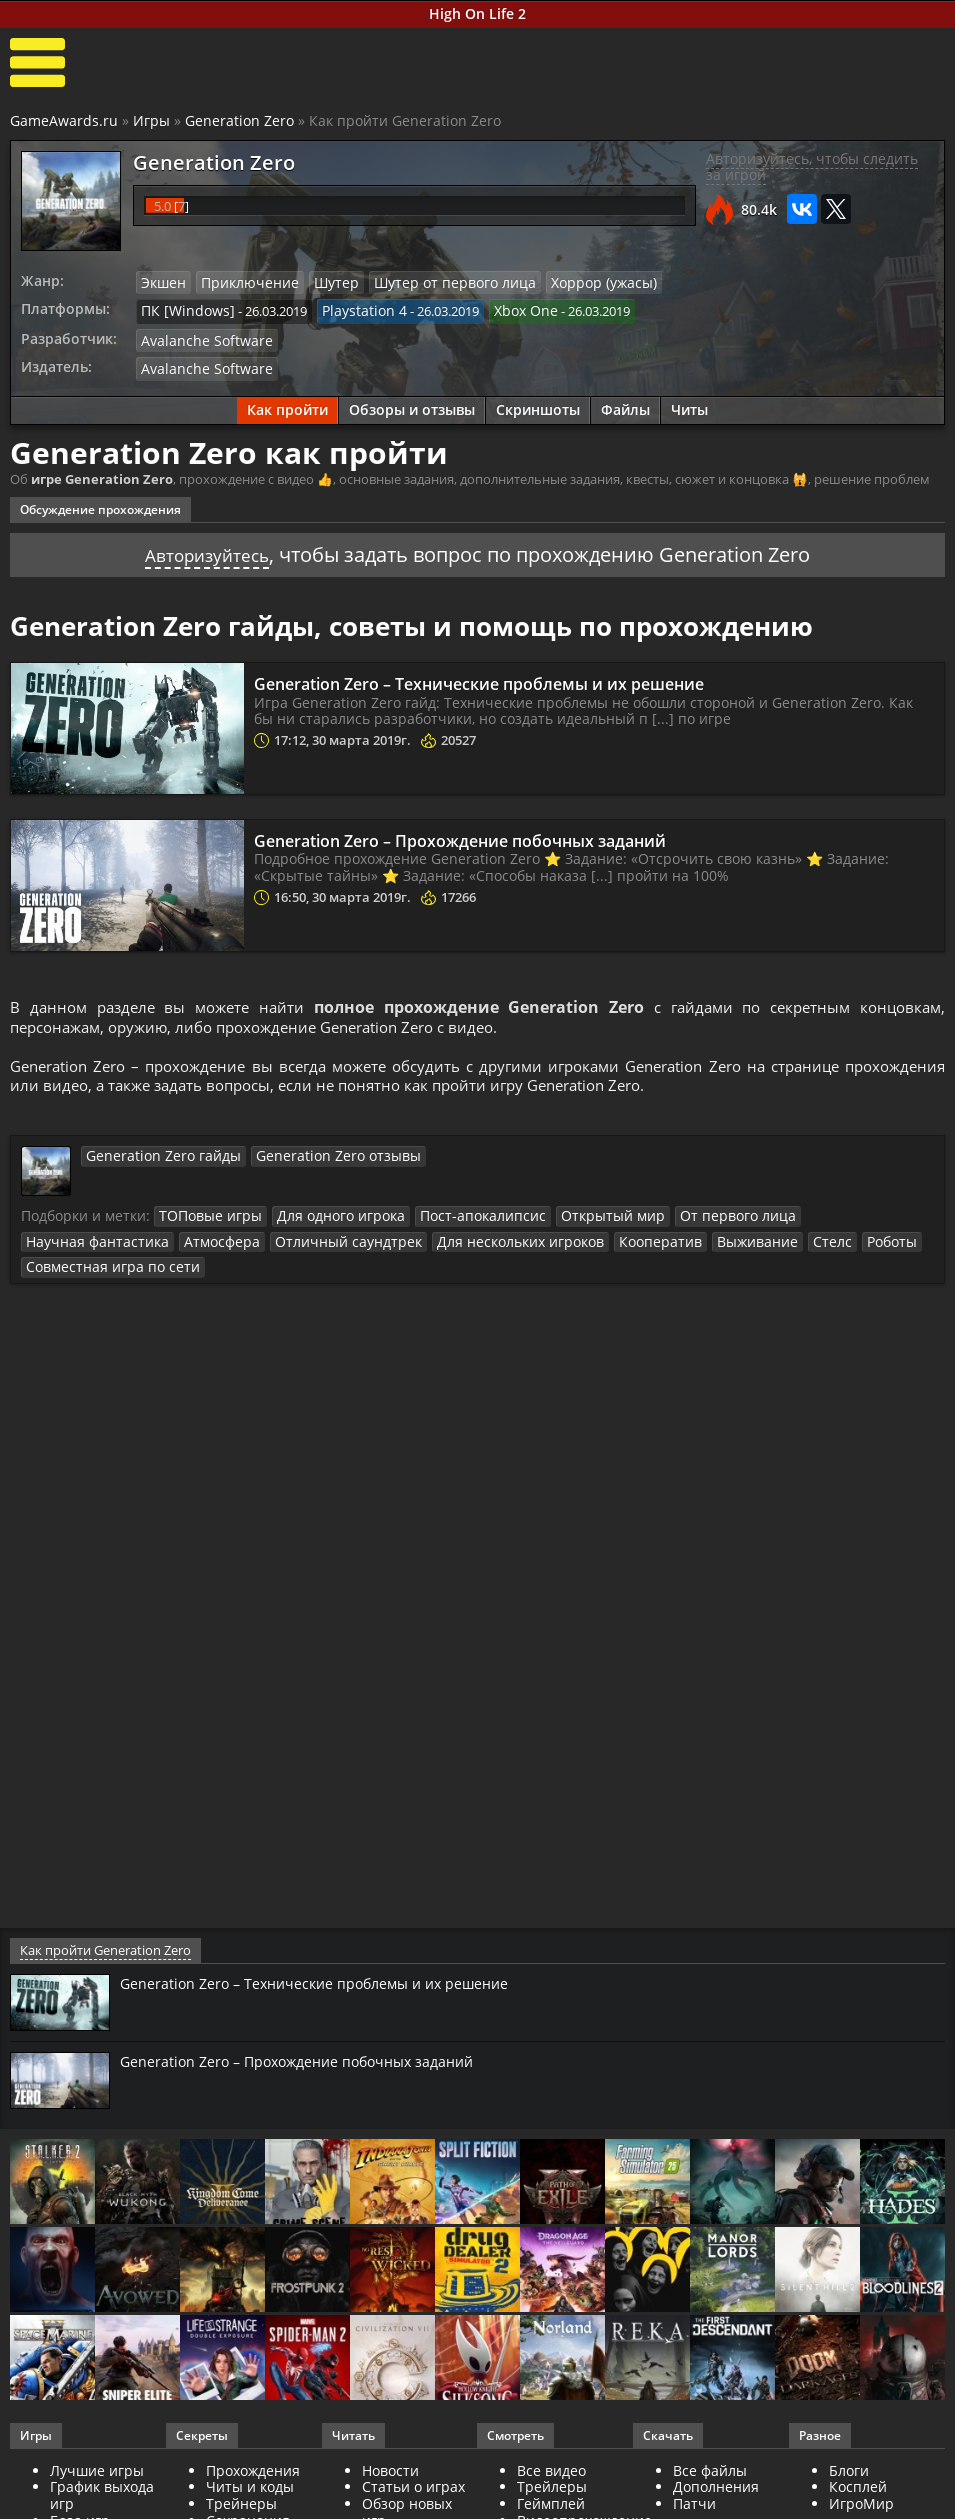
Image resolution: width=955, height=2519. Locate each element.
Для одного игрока (326, 1219)
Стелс (620, 1244)
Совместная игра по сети (792, 1244)
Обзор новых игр (407, 2489)
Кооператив (462, 1244)
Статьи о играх (413, 2463)
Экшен (162, 282)
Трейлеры (552, 2463)
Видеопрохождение (584, 2496)
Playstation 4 (349, 309)
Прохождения (253, 2446)
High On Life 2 (477, 13)
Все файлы (710, 2446)
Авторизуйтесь (207, 548)
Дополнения (716, 2463)
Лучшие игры (97, 2446)
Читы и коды (250, 2463)
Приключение (242, 282)
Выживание (551, 1244)
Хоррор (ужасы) (567, 282)
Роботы (676, 1244)
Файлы (625, 404)
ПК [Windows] (182, 309)
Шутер (321, 282)
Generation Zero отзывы (312, 1159)
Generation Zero (239, 120)
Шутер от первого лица (430, 282)
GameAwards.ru (64, 120)
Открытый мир (575, 1219)
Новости (390, 2446)
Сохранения (248, 2496)
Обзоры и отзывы (412, 404)
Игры (151, 120)
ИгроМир (861, 2480)
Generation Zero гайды (155, 1159)
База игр (80, 2496)
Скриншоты (538, 404)
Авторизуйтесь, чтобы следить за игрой (812, 167)
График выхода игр (102, 2472)
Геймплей (551, 2480)
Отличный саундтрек (175, 1244)
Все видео (551, 2446)
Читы (689, 404)
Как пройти (287, 404)
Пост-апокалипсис (456, 1219)
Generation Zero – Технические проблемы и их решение (519, 677)
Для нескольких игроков (333, 1244)
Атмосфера (60, 1244)
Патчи (694, 2480)
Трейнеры (241, 2480)
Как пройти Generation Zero (103, 1926)
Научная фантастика (820, 1219)
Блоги (849, 2446)
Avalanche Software (199, 337)
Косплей (858, 2463)
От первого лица (689, 1219)
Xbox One (504, 309)
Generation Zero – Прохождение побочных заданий (496, 834)
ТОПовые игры (205, 1219)
